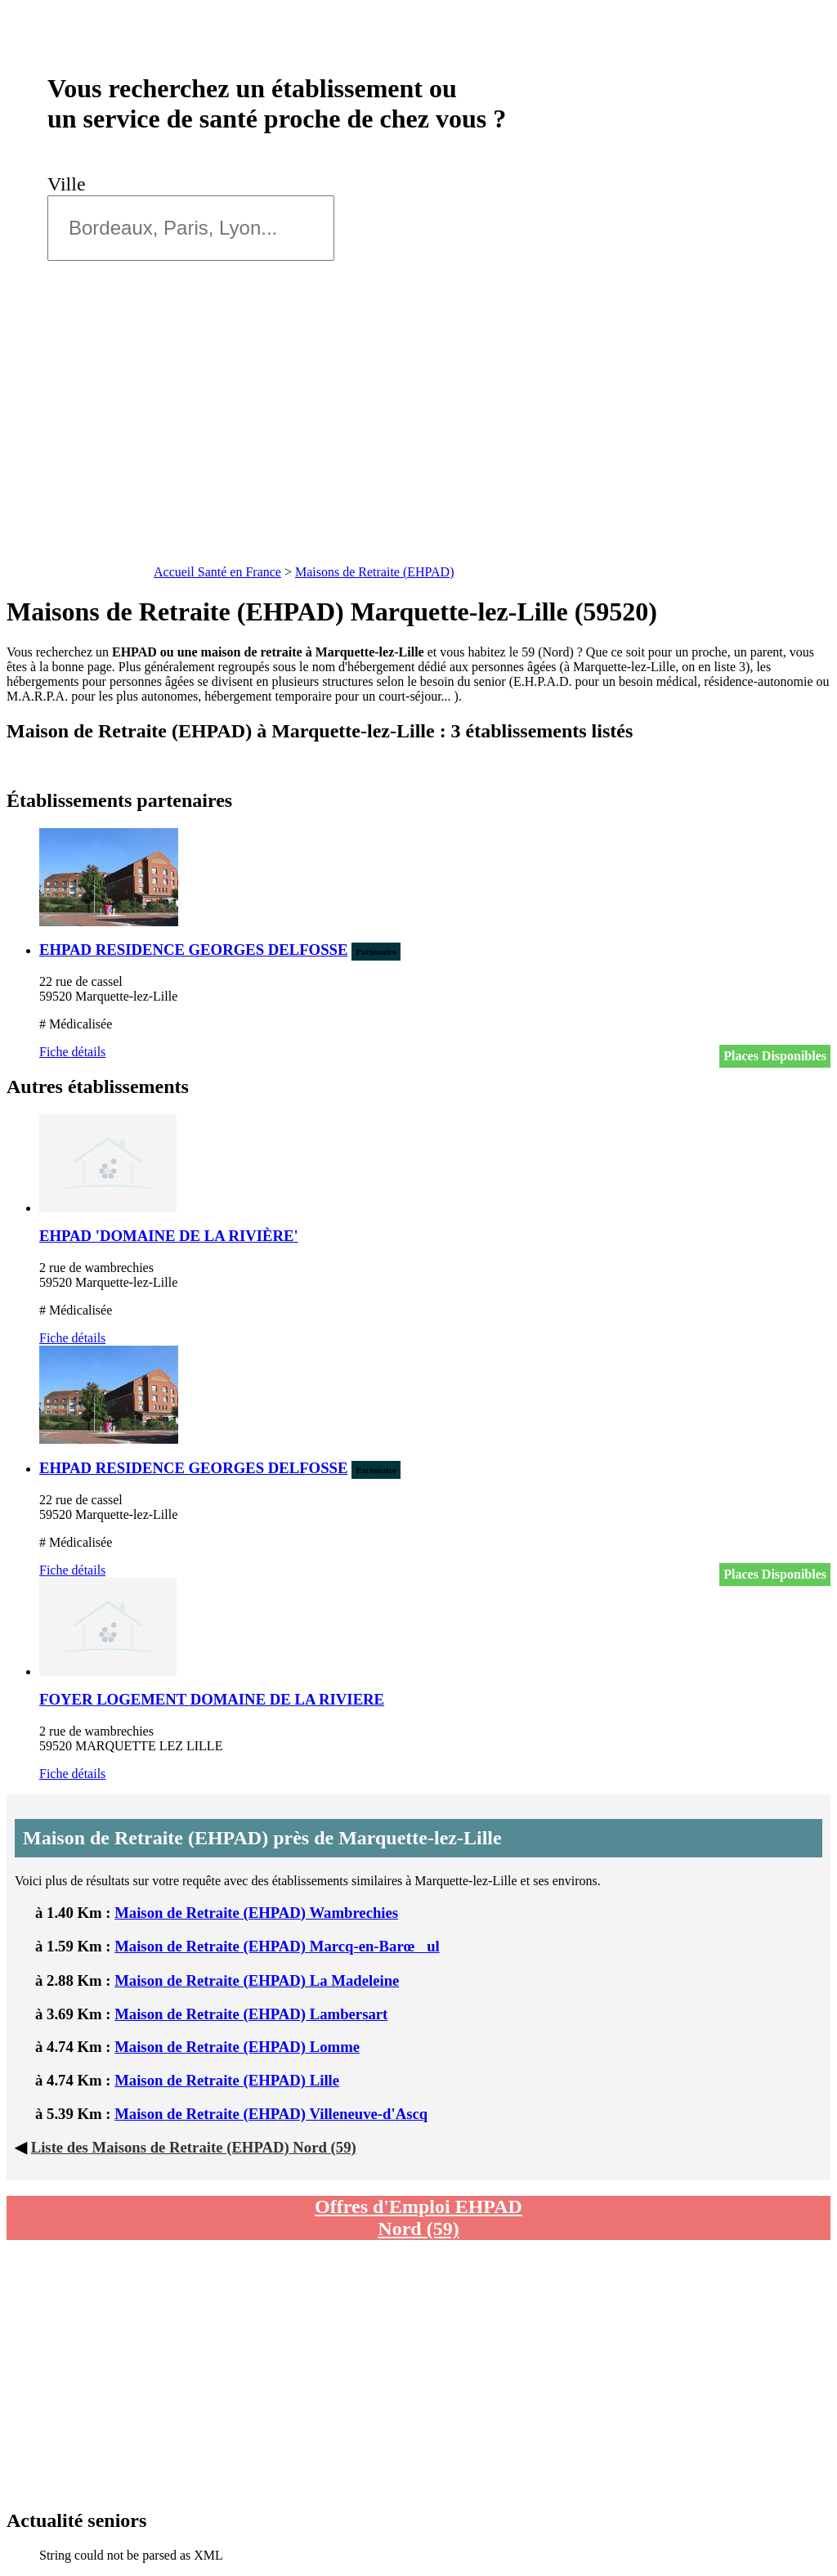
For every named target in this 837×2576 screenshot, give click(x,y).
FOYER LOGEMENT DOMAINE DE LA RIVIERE (211, 1699)
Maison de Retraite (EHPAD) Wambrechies (256, 1912)
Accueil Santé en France (217, 572)
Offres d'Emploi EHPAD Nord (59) (418, 2217)
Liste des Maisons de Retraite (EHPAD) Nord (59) (193, 2147)
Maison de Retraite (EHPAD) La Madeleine (256, 1980)
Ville (71, 184)
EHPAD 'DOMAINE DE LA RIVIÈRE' (168, 1235)
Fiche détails (72, 1052)
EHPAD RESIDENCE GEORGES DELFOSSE (193, 949)
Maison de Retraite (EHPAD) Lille (226, 2080)
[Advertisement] (418, 437)
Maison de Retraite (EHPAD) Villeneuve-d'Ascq (270, 2113)
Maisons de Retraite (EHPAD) (374, 572)
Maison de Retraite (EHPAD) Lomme (237, 2046)
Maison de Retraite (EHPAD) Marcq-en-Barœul (277, 1946)
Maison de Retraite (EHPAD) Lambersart (250, 2014)
